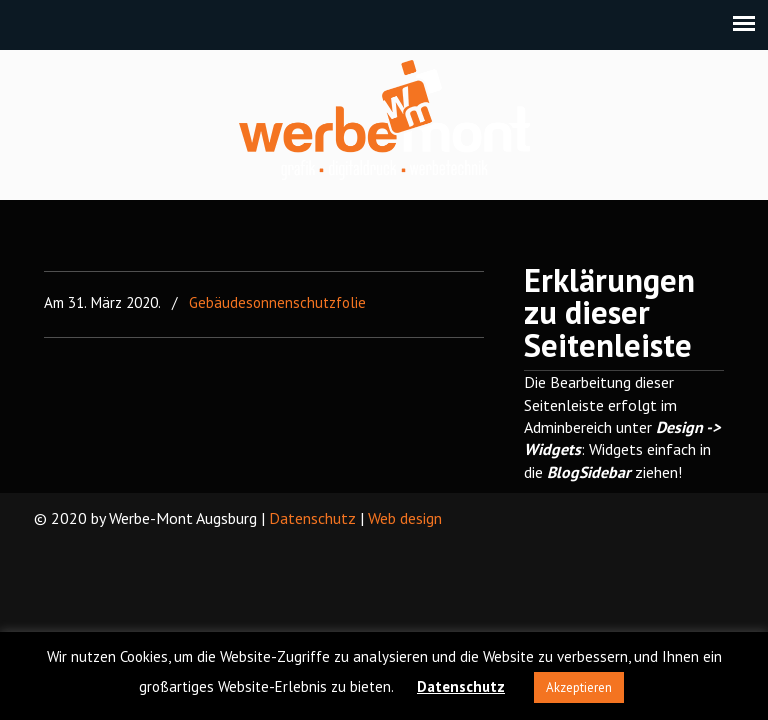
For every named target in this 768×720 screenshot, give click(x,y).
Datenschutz (312, 518)
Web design (405, 518)
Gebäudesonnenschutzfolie (277, 302)
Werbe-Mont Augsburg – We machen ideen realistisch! (384, 120)
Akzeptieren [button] (579, 687)
